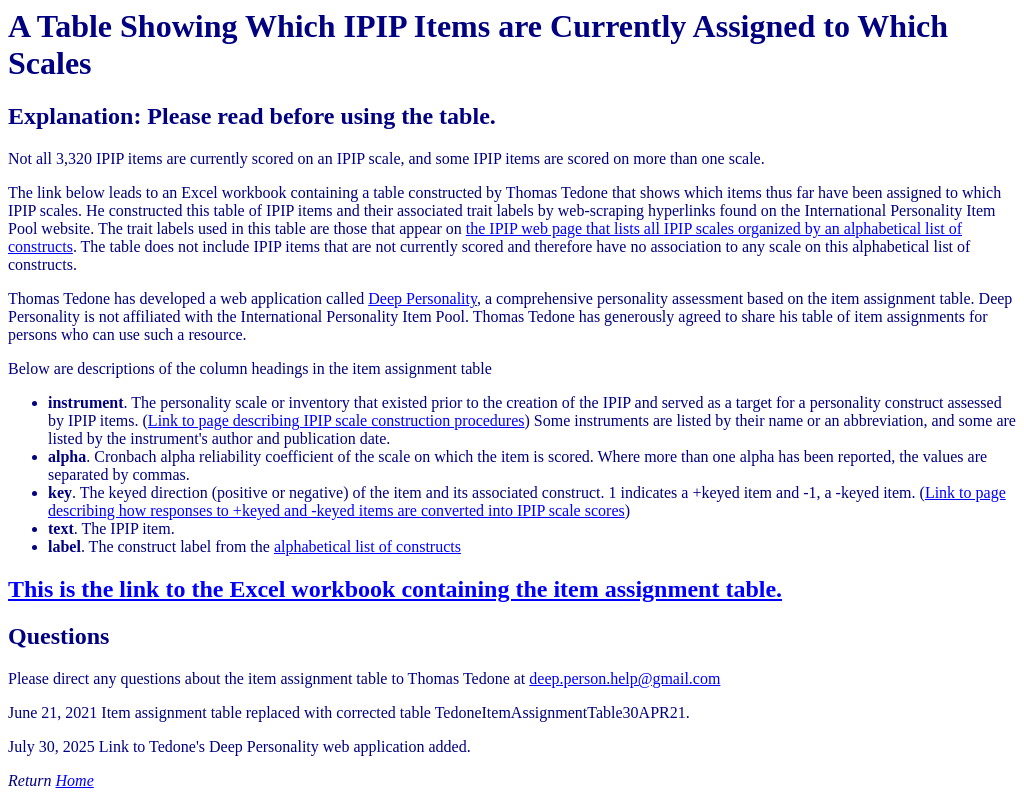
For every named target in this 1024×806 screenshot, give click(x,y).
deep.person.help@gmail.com (624, 678)
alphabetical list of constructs (367, 546)
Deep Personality (422, 298)
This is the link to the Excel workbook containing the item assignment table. (395, 589)
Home (75, 780)
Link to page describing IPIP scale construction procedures (336, 420)
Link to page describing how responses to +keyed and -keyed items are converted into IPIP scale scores (527, 501)
